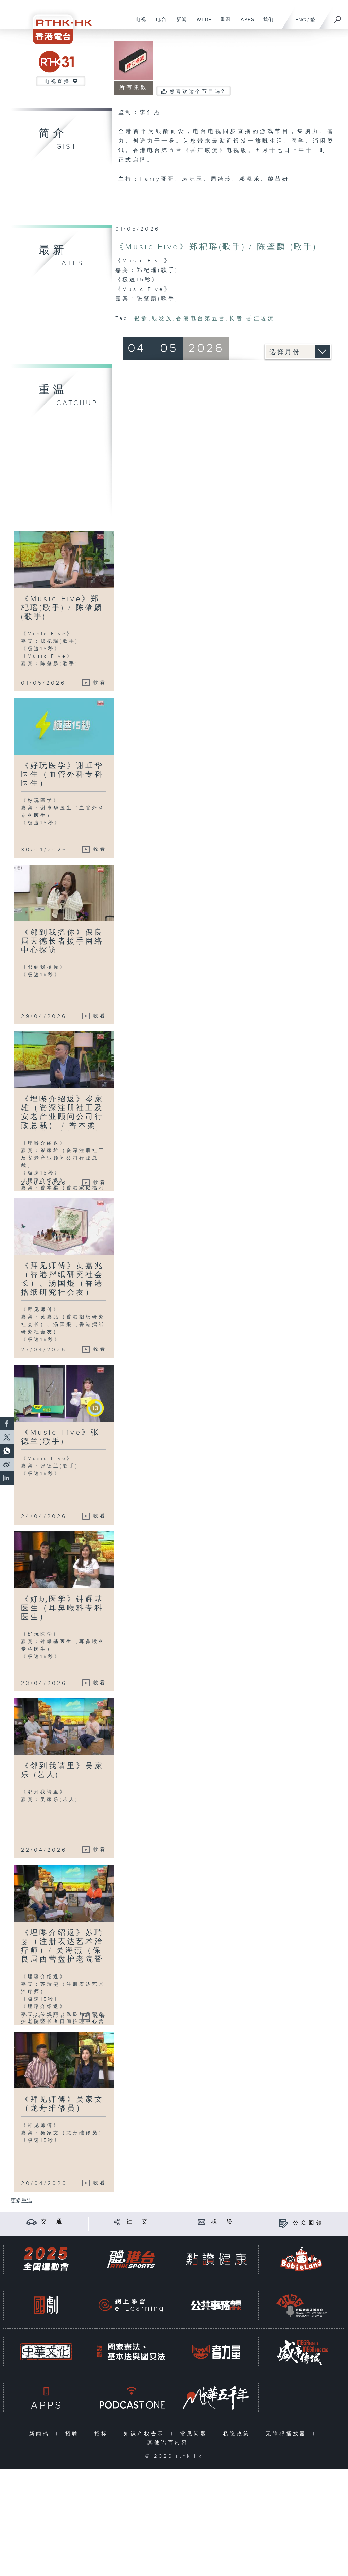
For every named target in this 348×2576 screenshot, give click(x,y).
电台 (159, 23)
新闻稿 (41, 2434)
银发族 (162, 318)
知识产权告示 (146, 2434)
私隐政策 (238, 2434)
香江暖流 (260, 318)
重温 (223, 23)
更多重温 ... (24, 2201)
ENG (300, 20)
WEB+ (202, 23)
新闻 (179, 23)
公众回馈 (308, 2223)
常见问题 (195, 2434)
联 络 (222, 2221)
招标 (102, 2434)
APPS (245, 23)
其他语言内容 (169, 2442)
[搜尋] (338, 17)
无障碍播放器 (288, 2434)
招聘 (73, 2434)
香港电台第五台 (201, 318)
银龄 (141, 318)
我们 (266, 23)
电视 (138, 23)
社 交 (138, 2221)
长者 (236, 318)
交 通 (52, 2221)
